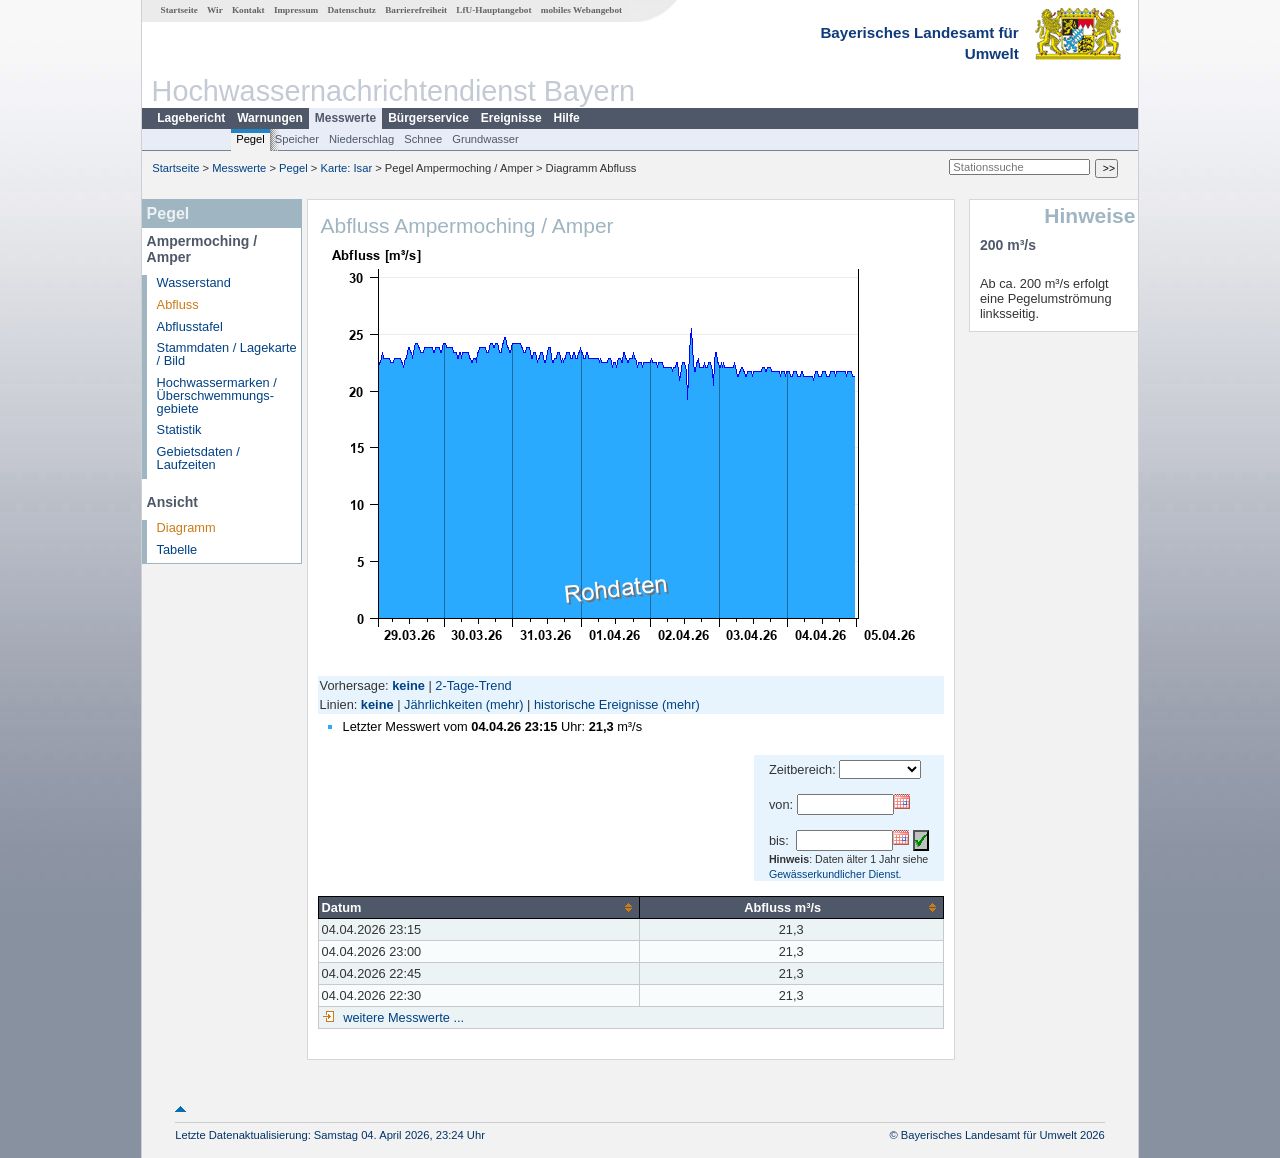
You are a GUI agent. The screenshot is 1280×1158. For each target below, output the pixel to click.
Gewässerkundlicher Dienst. (835, 874)
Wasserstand (194, 282)
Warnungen (270, 118)
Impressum (296, 10)
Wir (215, 10)
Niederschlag (361, 139)
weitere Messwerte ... (402, 1017)
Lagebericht (191, 118)
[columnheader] (478, 907)
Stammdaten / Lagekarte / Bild (227, 354)
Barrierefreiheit (416, 10)
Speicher (297, 139)
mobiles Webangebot (581, 10)
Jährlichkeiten (443, 704)
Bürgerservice (428, 118)
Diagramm (186, 527)
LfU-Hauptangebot (493, 10)
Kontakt (248, 10)
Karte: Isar (347, 168)
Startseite (179, 10)
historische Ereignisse (596, 704)
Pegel (250, 139)
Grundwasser (485, 139)
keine (377, 704)
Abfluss (178, 304)
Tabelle (177, 549)
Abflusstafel (190, 326)
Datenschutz (351, 10)
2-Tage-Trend (473, 685)
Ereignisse (511, 118)
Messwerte (345, 118)
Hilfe (567, 118)
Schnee (423, 139)
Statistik (179, 429)
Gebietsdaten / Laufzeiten (198, 458)
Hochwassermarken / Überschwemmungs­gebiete (217, 395)
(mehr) (505, 704)
